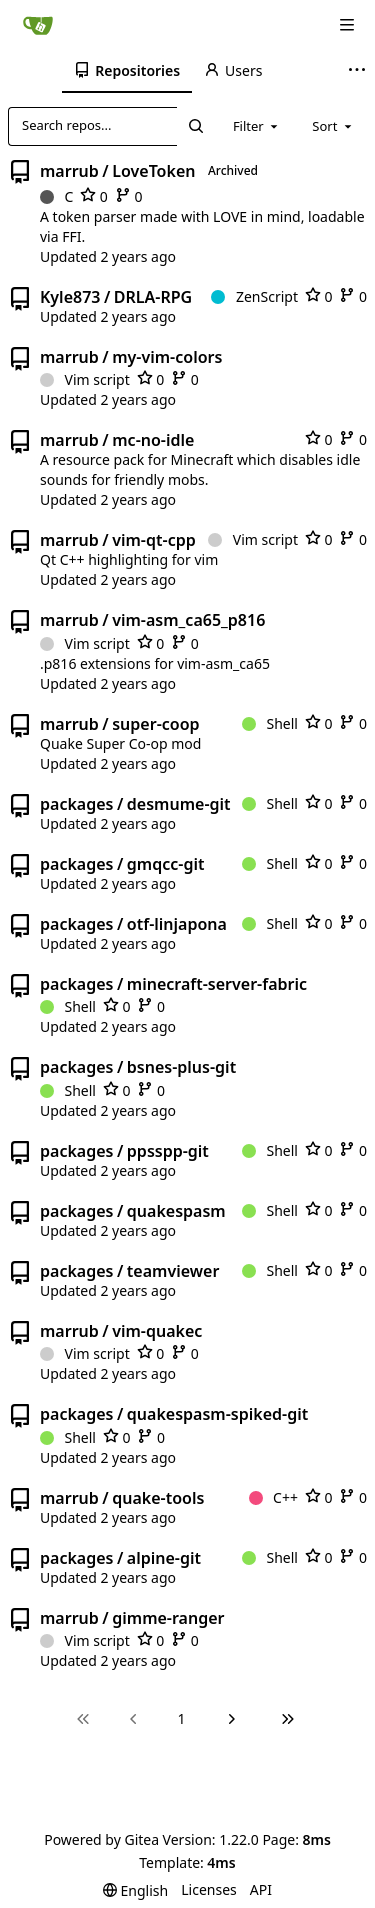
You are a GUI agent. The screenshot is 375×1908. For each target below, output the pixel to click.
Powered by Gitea (101, 1839)
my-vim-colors (167, 357)
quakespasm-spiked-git (217, 1414)
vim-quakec (157, 1331)
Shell (270, 723)
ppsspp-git (168, 1151)
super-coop (155, 724)
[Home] (38, 25)
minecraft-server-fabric (217, 984)
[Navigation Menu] (347, 25)
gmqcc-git (166, 864)
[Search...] (195, 126)
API (261, 1889)
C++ (273, 1497)
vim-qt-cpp (153, 540)
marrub (69, 171)
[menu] (135, 1890)
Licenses (209, 1889)
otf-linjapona (177, 924)
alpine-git (164, 1558)
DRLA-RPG (153, 297)
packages (76, 804)
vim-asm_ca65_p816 (188, 620)
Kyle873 (70, 297)
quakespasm (176, 1211)
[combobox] (257, 126)
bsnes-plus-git (181, 1067)
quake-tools (158, 1498)
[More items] (359, 71)
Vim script (85, 379)
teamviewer (173, 1271)
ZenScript (254, 296)
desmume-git (179, 804)
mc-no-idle (153, 440)
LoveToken (153, 171)
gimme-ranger (168, 1618)
